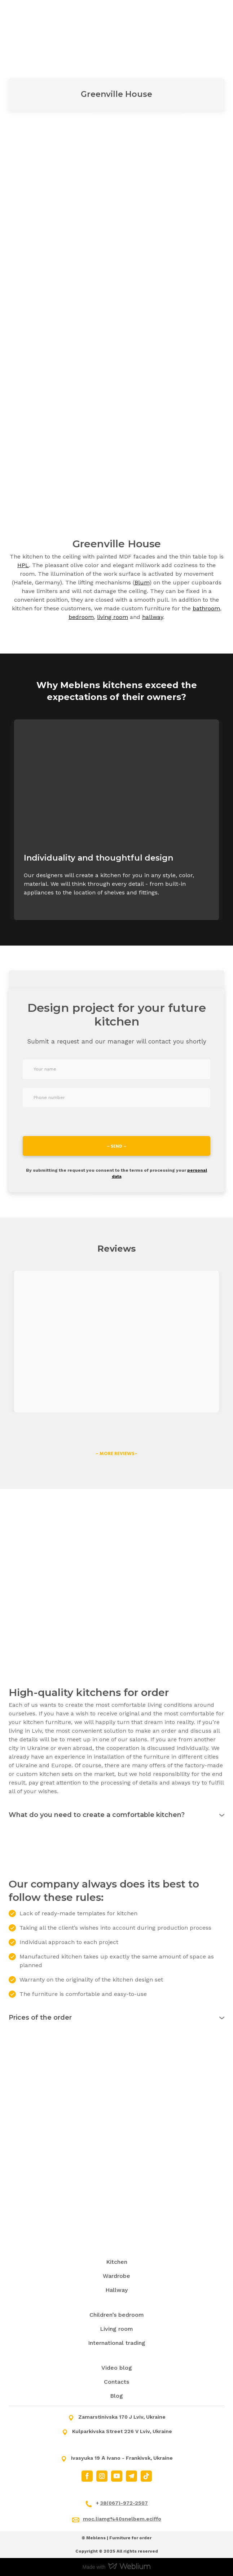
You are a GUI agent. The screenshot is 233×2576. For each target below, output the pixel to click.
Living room (116, 2328)
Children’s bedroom (116, 2314)
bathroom (206, 608)
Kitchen (116, 2261)
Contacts (116, 2381)
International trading (116, 2342)
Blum (142, 582)
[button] (116, 1453)
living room (112, 617)
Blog (116, 2395)
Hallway (116, 2289)
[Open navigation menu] (217, 16)
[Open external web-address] (116, 1341)
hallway (152, 617)
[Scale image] (61, 225)
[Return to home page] (46, 16)
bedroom (81, 617)
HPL (23, 565)
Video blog (116, 2367)
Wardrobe (116, 2275)
